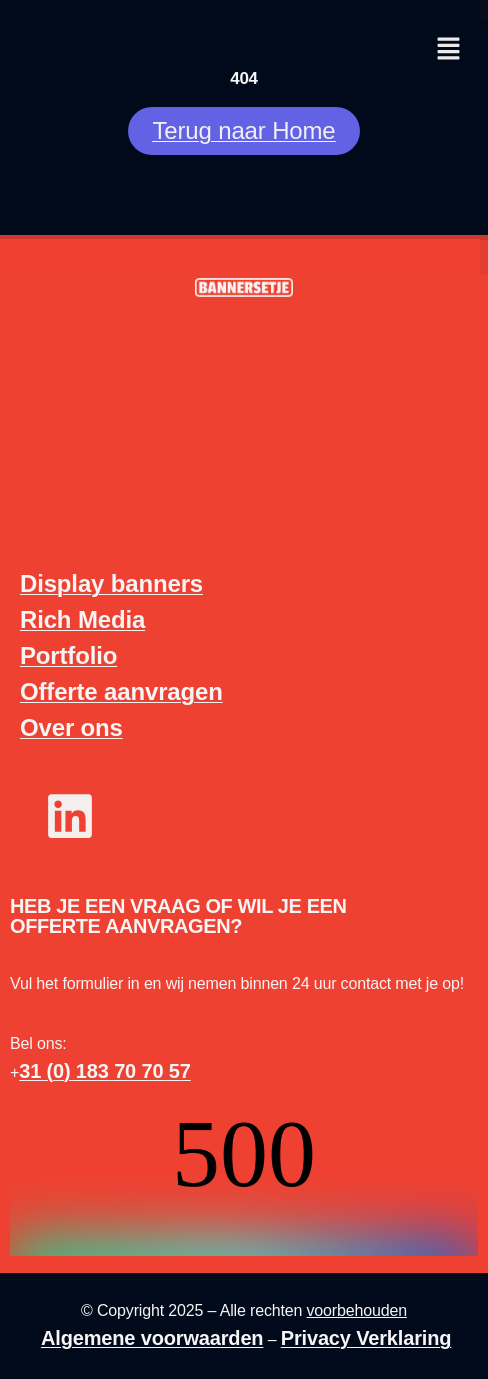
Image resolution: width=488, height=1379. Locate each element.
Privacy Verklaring (366, 1338)
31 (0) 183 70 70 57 (105, 1071)
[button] (448, 50)
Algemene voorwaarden (152, 1338)
